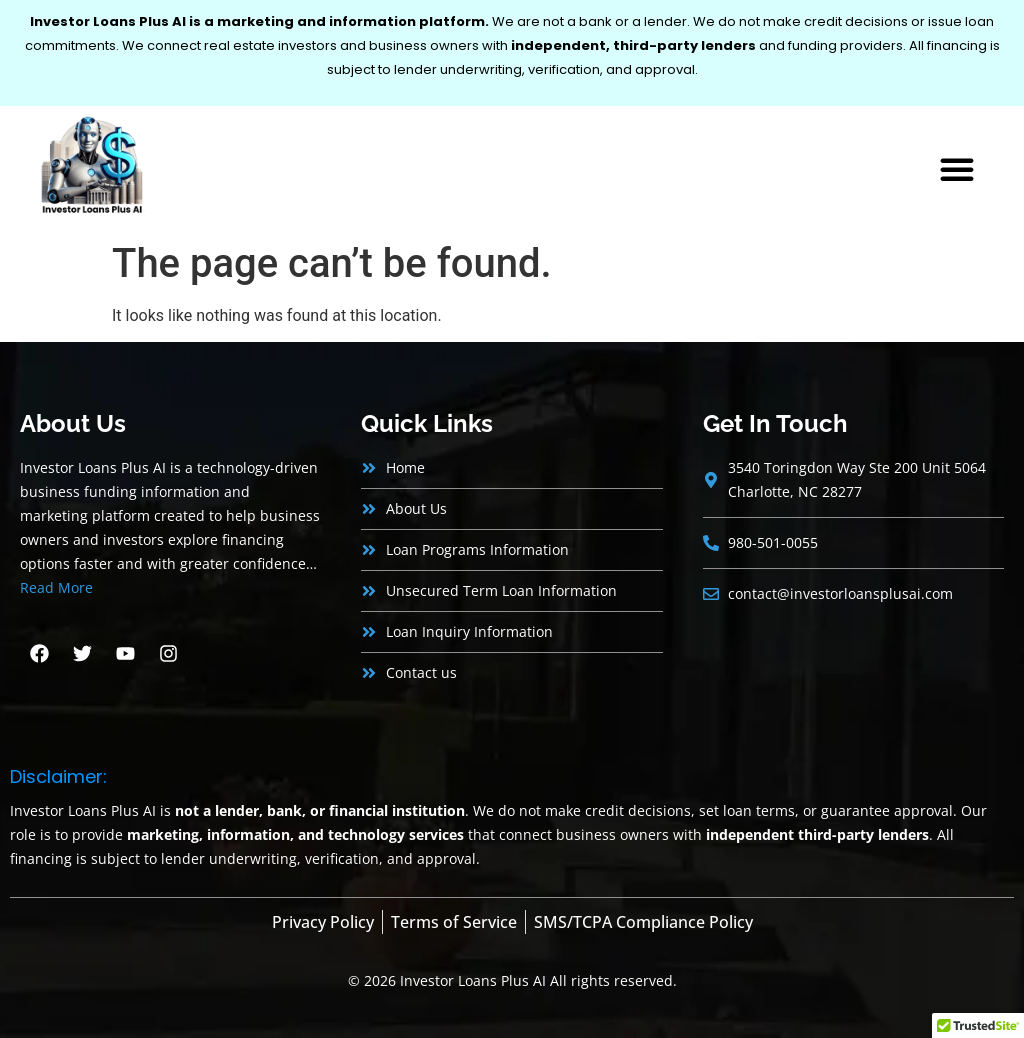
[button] (957, 169)
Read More (56, 587)
